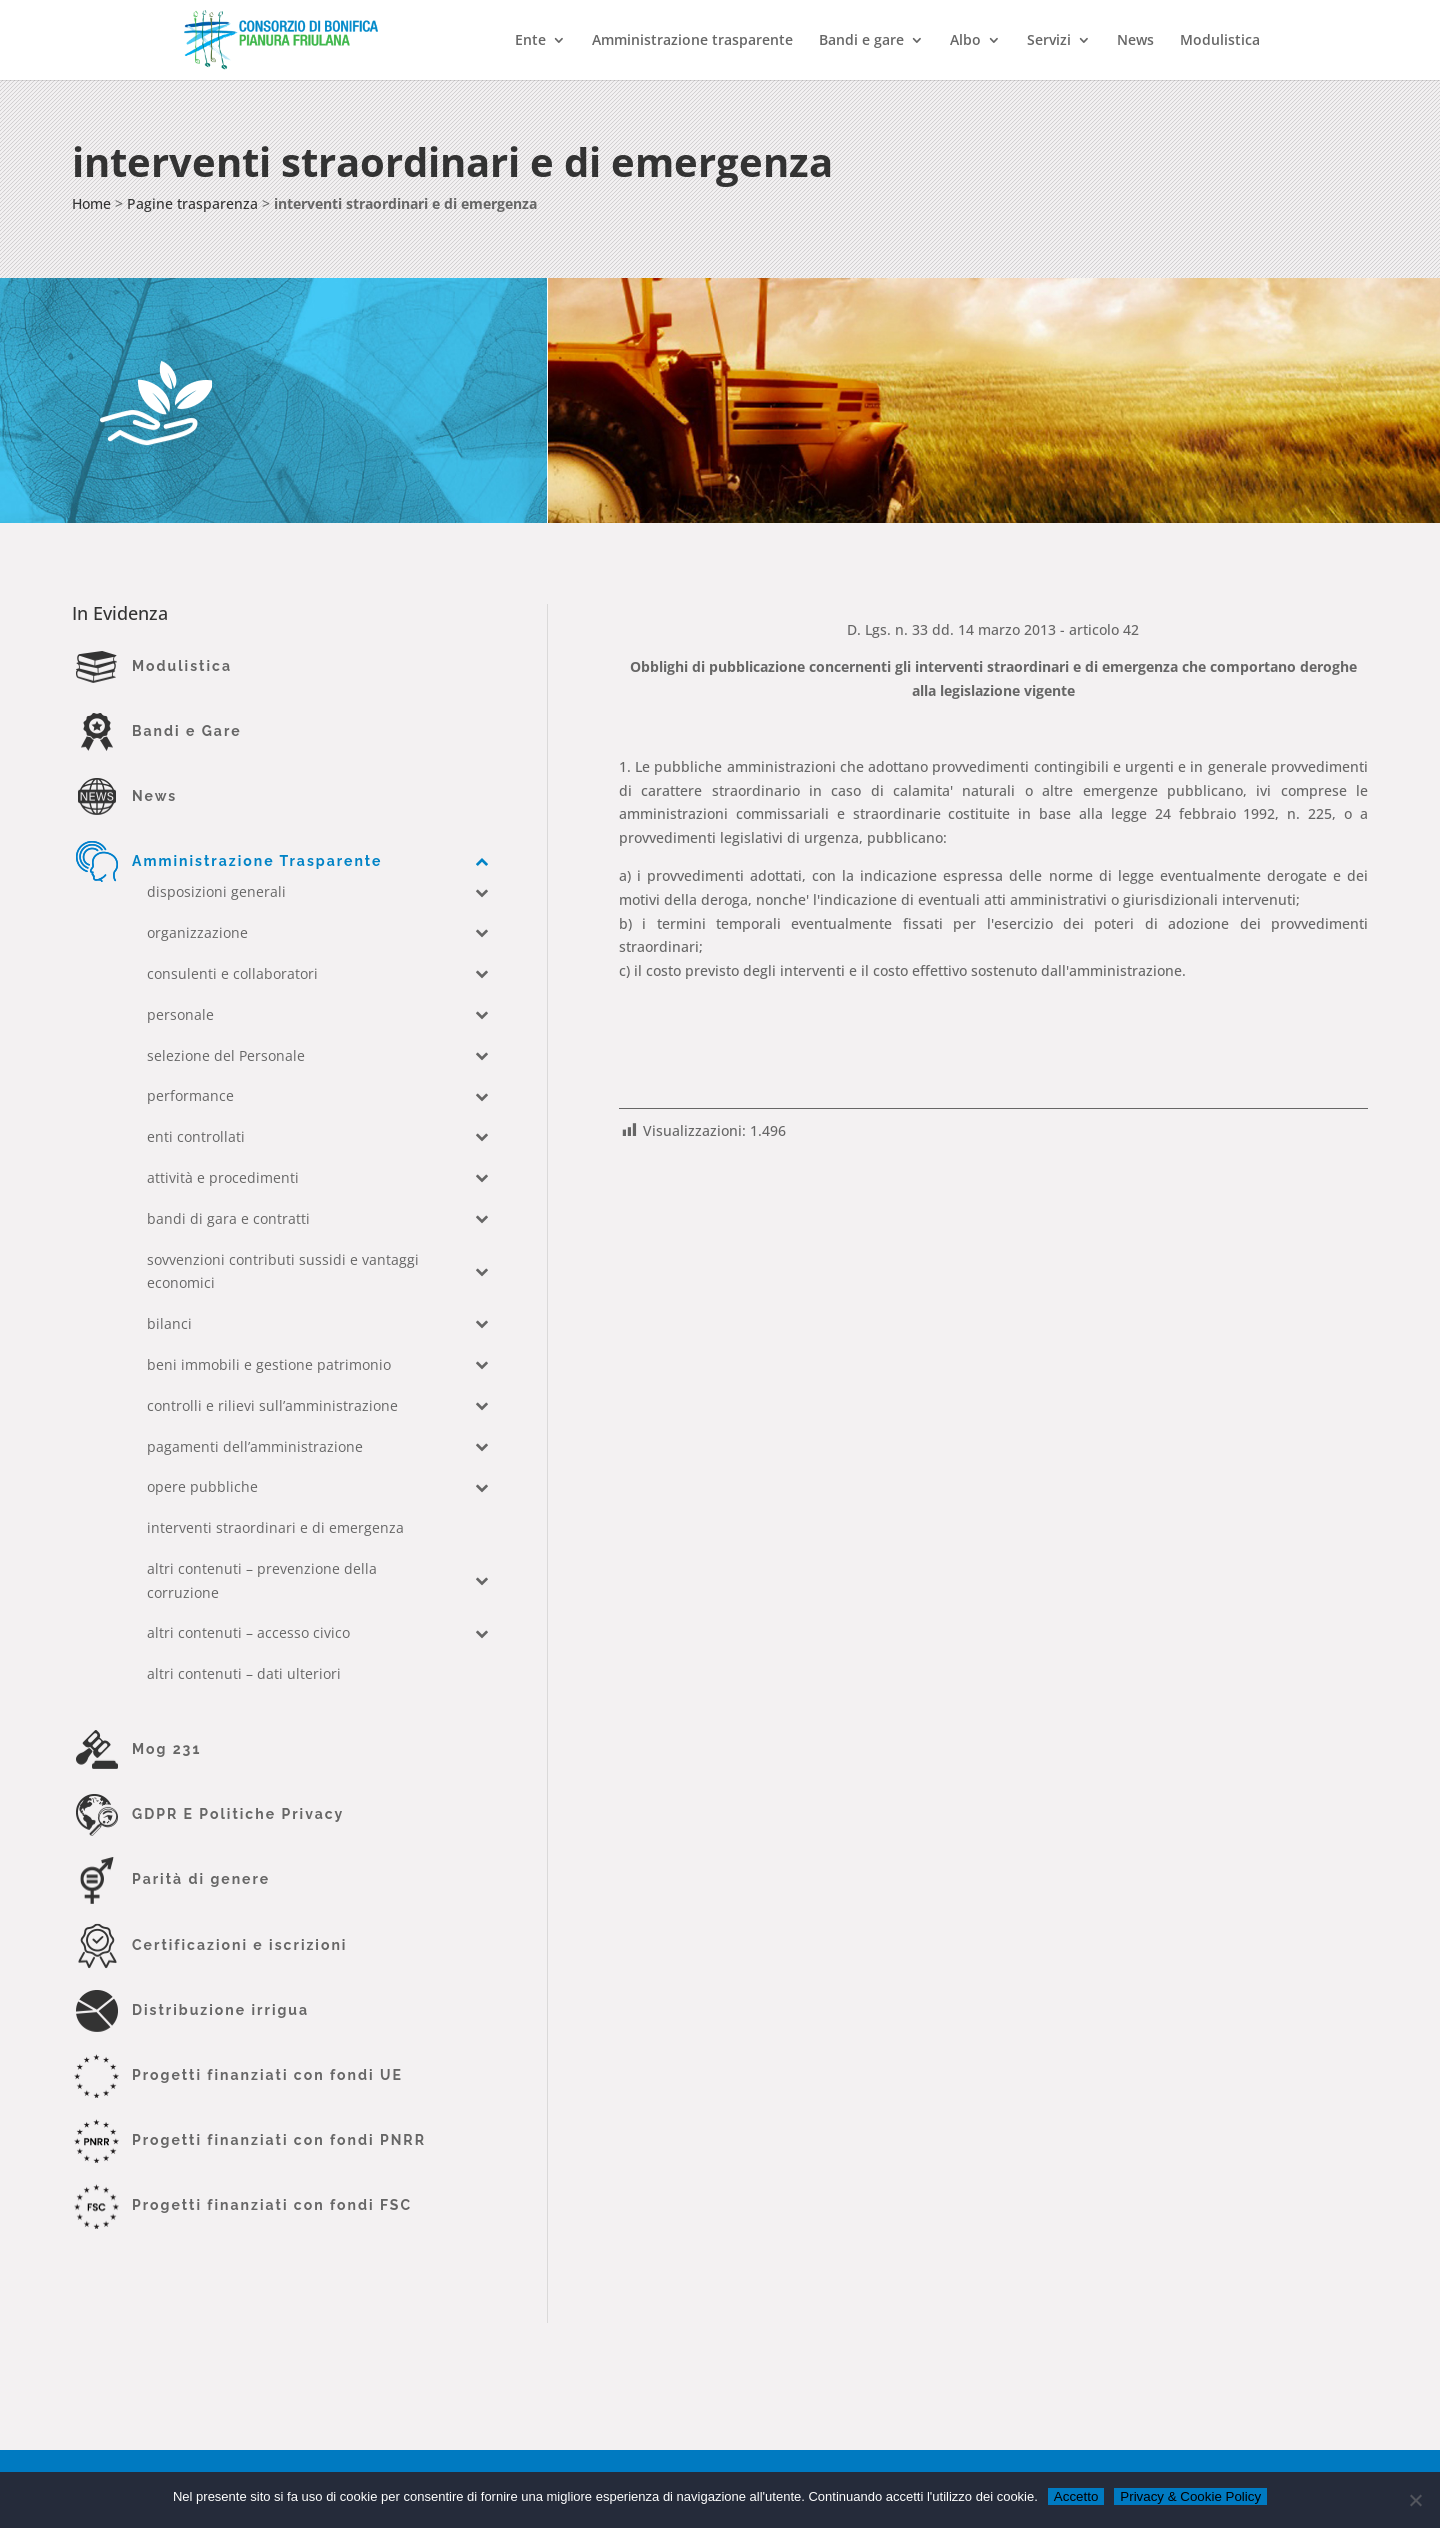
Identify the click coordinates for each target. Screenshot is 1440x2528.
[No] (1415, 2500)
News (1135, 41)
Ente (530, 41)
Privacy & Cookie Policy (1190, 2496)
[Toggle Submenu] (482, 861)
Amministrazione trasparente (692, 41)
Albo (965, 41)
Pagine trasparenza (192, 203)
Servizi (1049, 41)
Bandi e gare (861, 41)
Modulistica (1220, 41)
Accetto (1076, 2496)
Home (91, 203)
